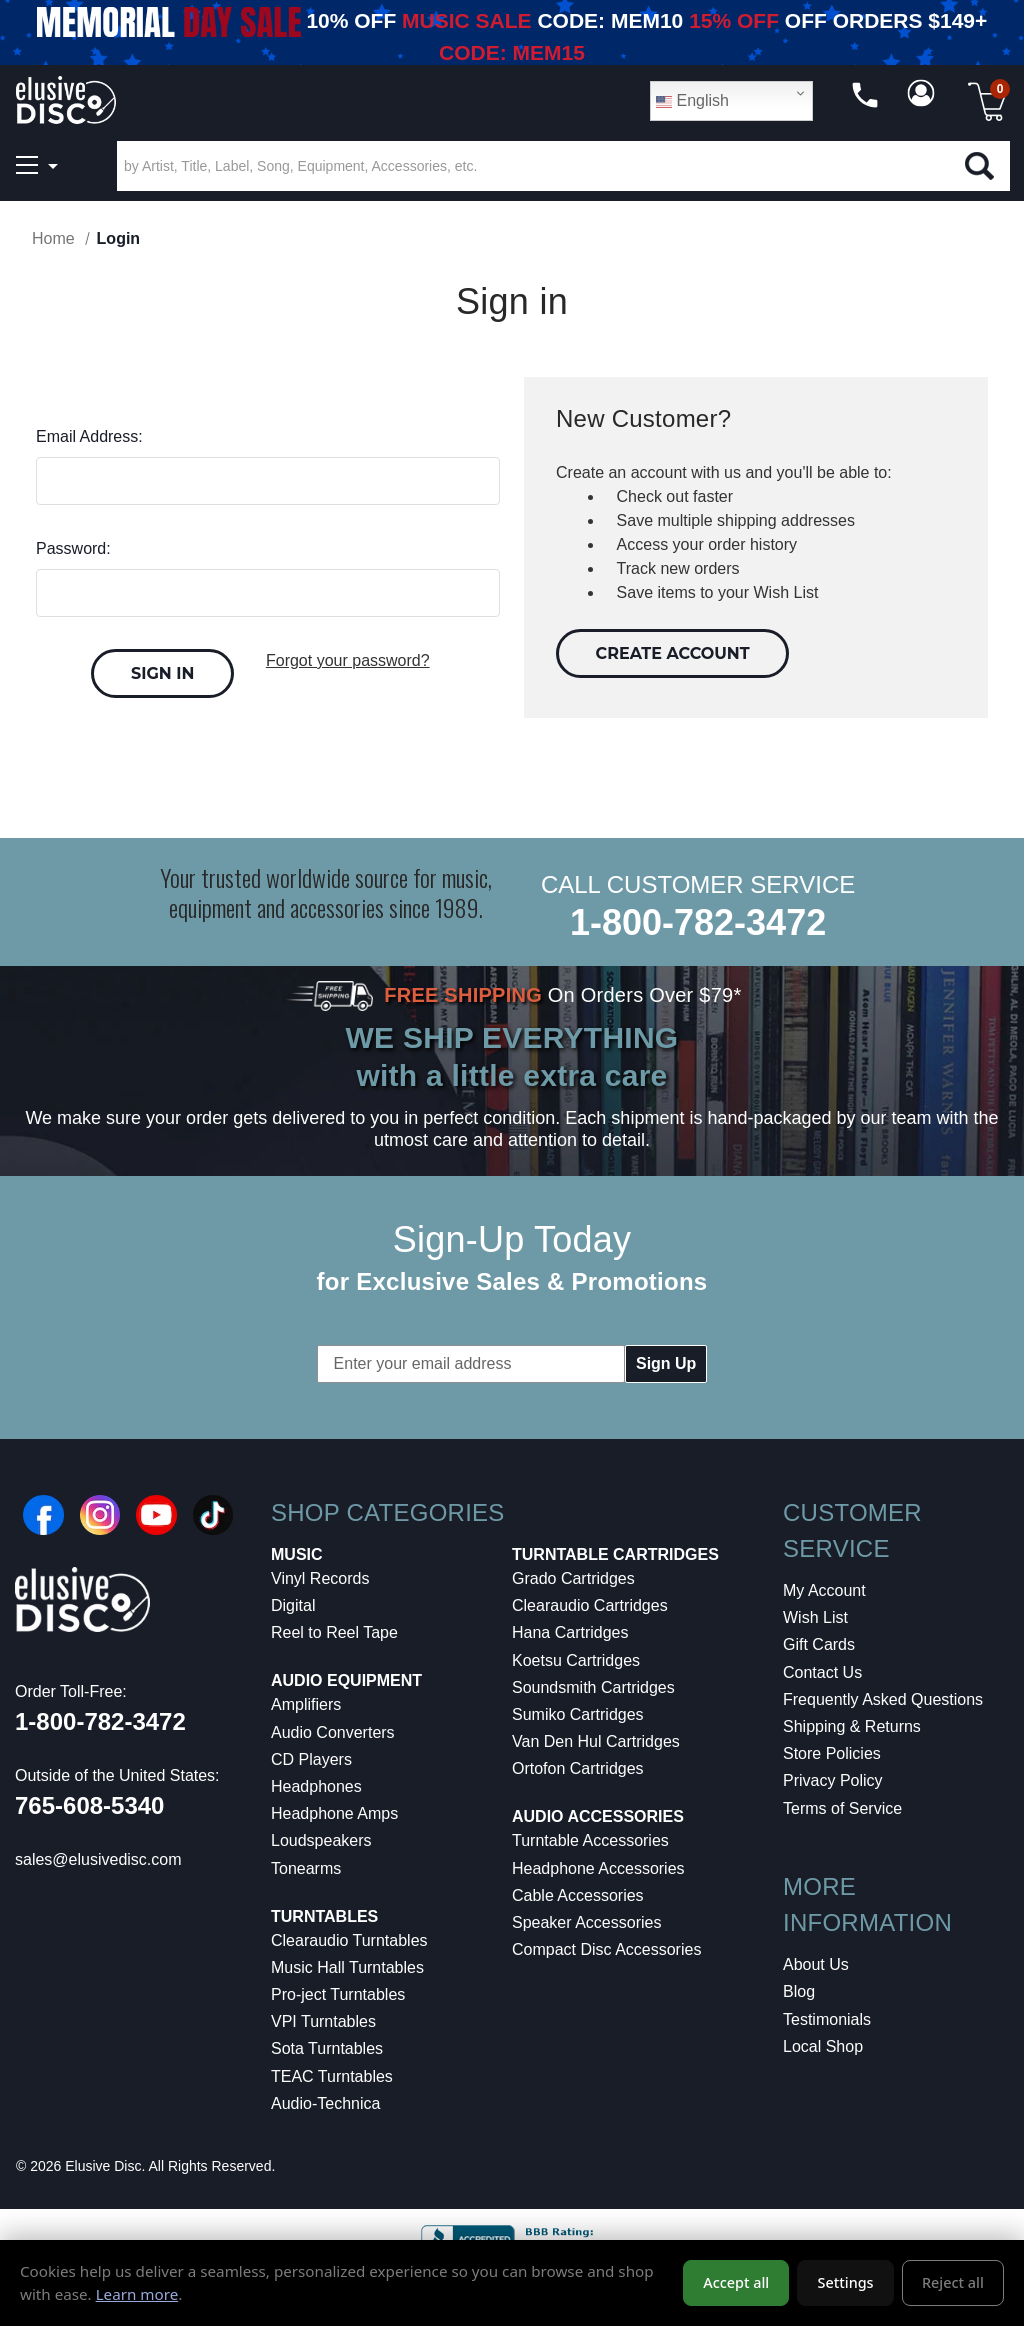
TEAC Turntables (332, 2076)
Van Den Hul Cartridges (596, 1741)
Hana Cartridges (570, 1632)
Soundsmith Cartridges (593, 1687)
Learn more (137, 2294)
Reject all (953, 2282)
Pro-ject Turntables (338, 1994)
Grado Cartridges (573, 1578)
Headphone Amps (334, 1813)
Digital (293, 1605)
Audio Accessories (598, 1816)
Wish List (815, 1617)
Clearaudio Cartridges (590, 1605)
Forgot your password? (348, 660)
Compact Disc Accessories (606, 1949)
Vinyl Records (320, 1578)
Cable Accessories (578, 1895)
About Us (816, 1964)
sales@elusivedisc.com (98, 1859)
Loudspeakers (321, 1840)
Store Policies (832, 1753)
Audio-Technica (325, 2103)
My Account (824, 1590)
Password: (73, 548)
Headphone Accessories (598, 1868)
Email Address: (89, 436)
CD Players (311, 1759)
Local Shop (823, 2046)
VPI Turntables (323, 2021)
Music (297, 1554)
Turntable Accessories (590, 1840)
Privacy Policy (833, 1780)
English (692, 101)
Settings (846, 2282)
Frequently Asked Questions (883, 1699)
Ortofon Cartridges (578, 1768)
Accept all (736, 2282)
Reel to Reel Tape (334, 1632)
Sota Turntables (327, 2048)
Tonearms (306, 1868)
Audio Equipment (346, 1680)
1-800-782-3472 (698, 922)
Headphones (316, 1786)
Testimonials (827, 2019)
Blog (799, 1991)
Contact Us (822, 1672)
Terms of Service (842, 1808)
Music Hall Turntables (347, 1967)
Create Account (673, 653)
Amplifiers (306, 1704)
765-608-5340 (89, 1805)
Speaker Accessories (586, 1922)
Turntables (324, 1916)
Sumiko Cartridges (578, 1714)
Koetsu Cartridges (576, 1660)
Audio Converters (333, 1732)
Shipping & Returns (852, 1726)
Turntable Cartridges (615, 1554)
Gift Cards (819, 1644)
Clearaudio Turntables (349, 1940)
